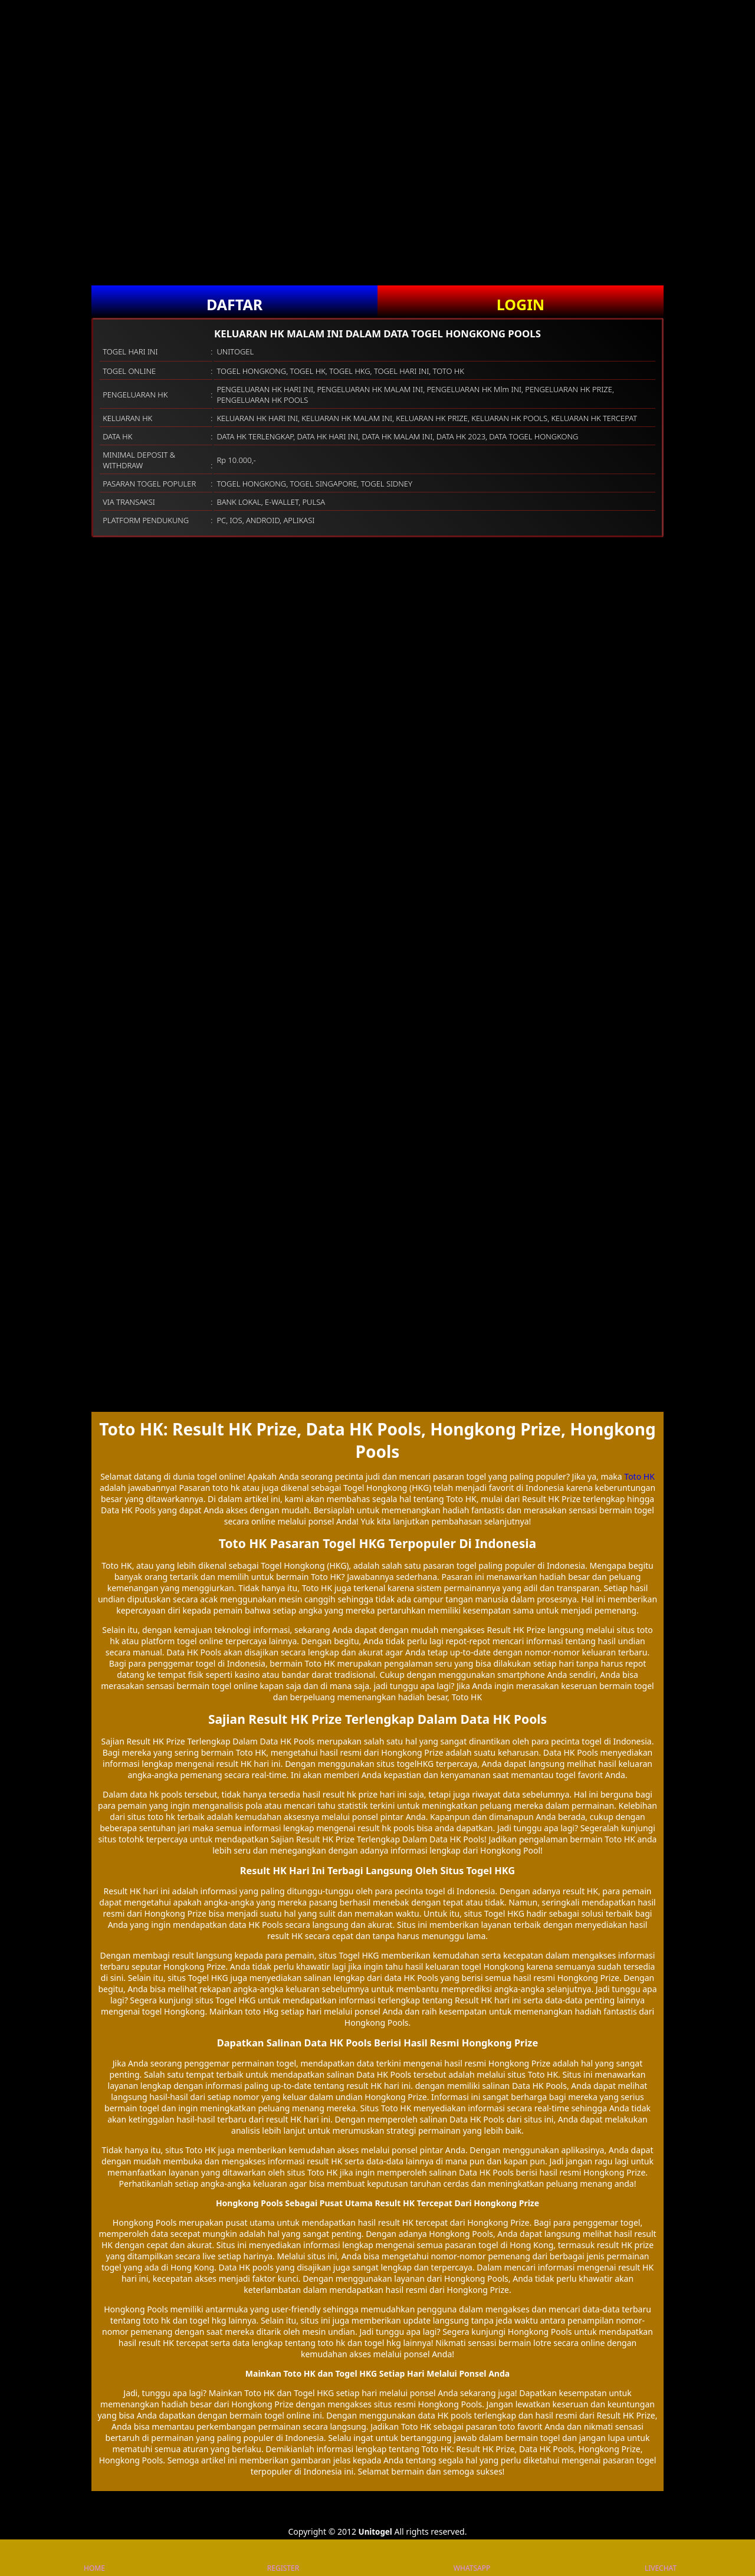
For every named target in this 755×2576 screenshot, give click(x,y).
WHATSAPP (472, 2557)
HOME (94, 2557)
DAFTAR (234, 304)
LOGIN (520, 304)
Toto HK (639, 1476)
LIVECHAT (661, 2557)
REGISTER (283, 2557)
